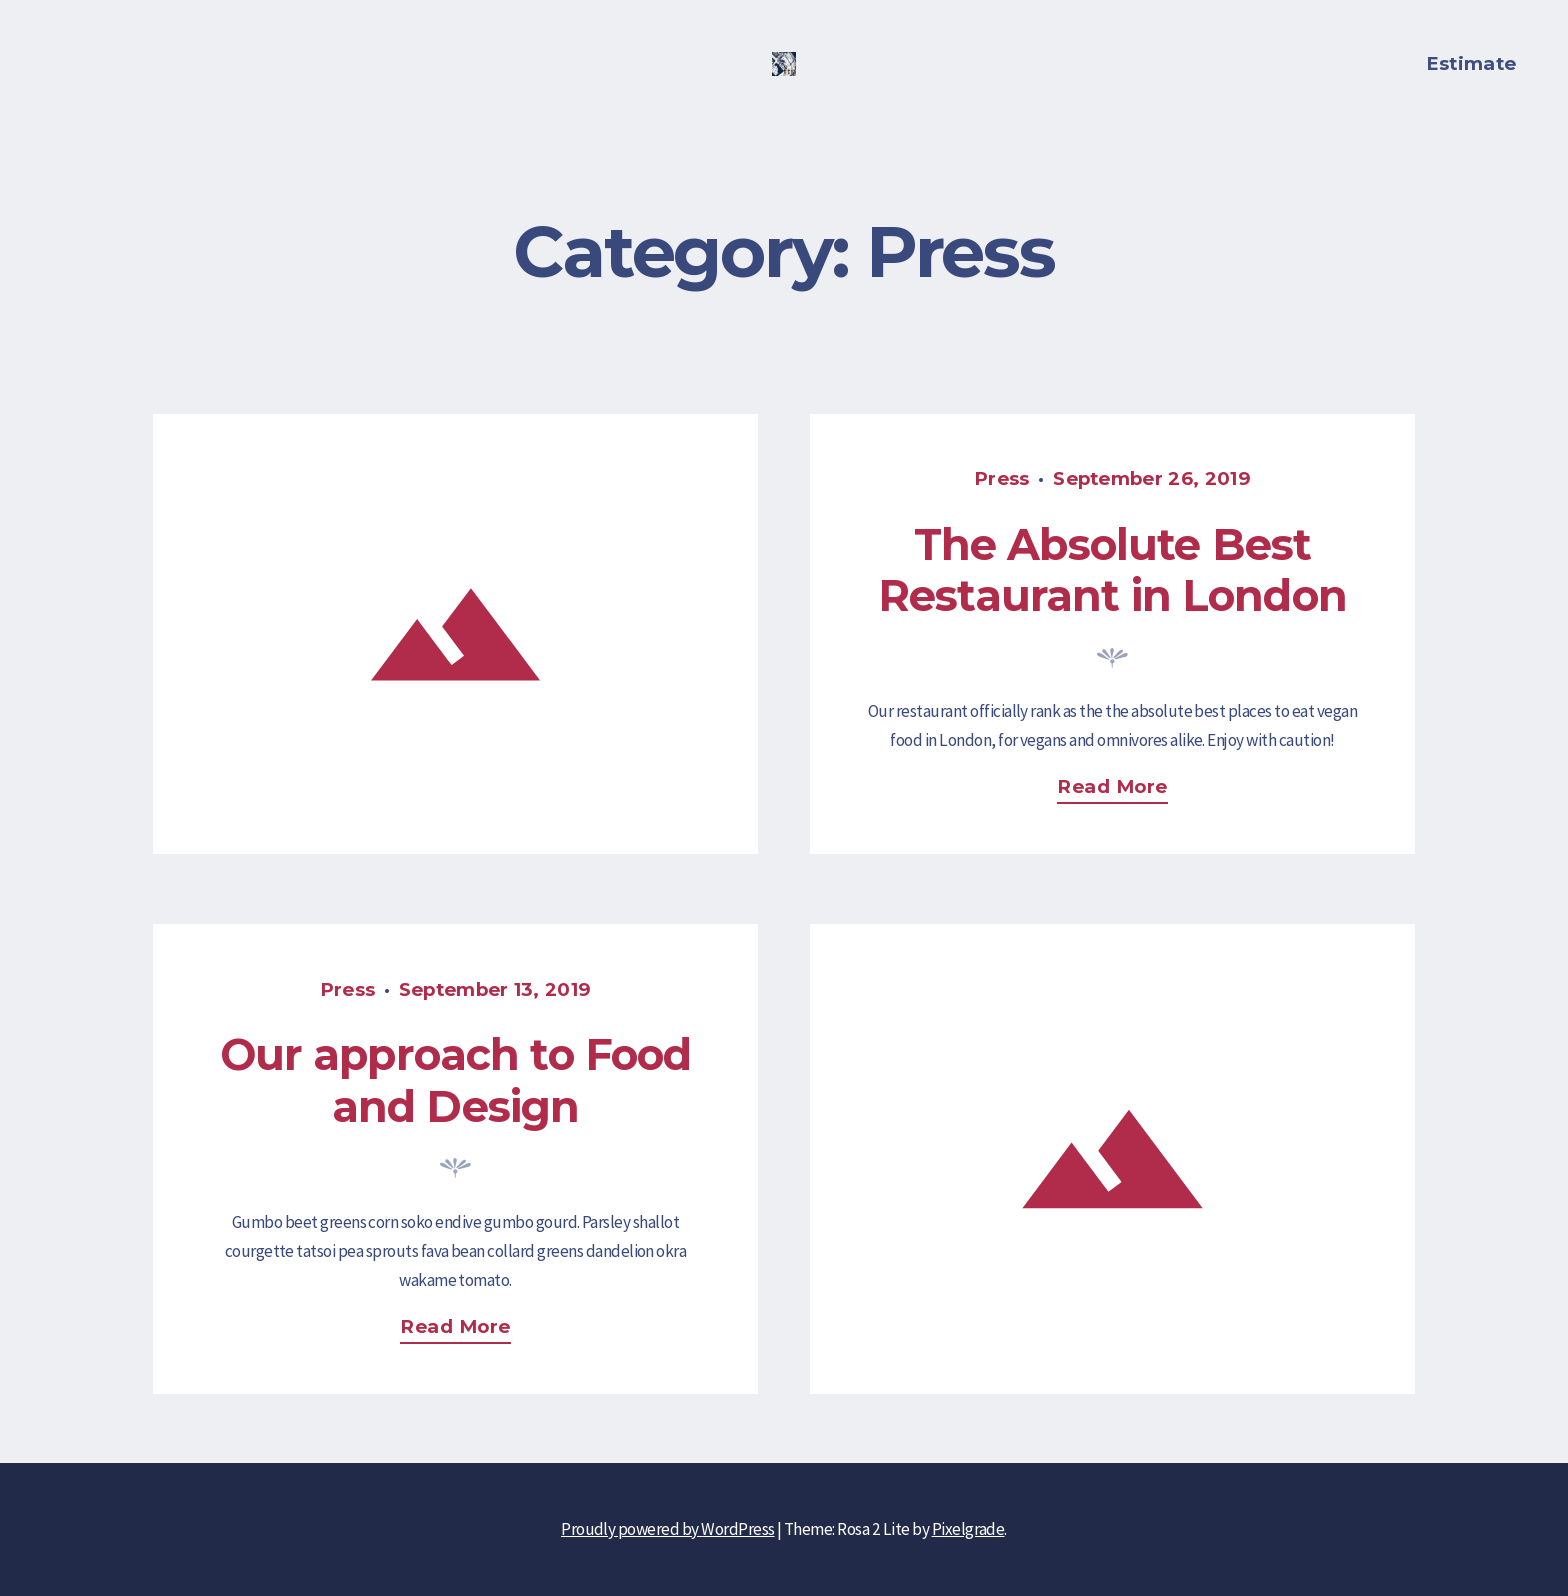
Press (1002, 478)
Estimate (1471, 63)
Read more (1120, 790)
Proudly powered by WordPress (668, 1529)
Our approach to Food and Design (456, 1080)
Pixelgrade (968, 1529)
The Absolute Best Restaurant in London (1112, 570)
